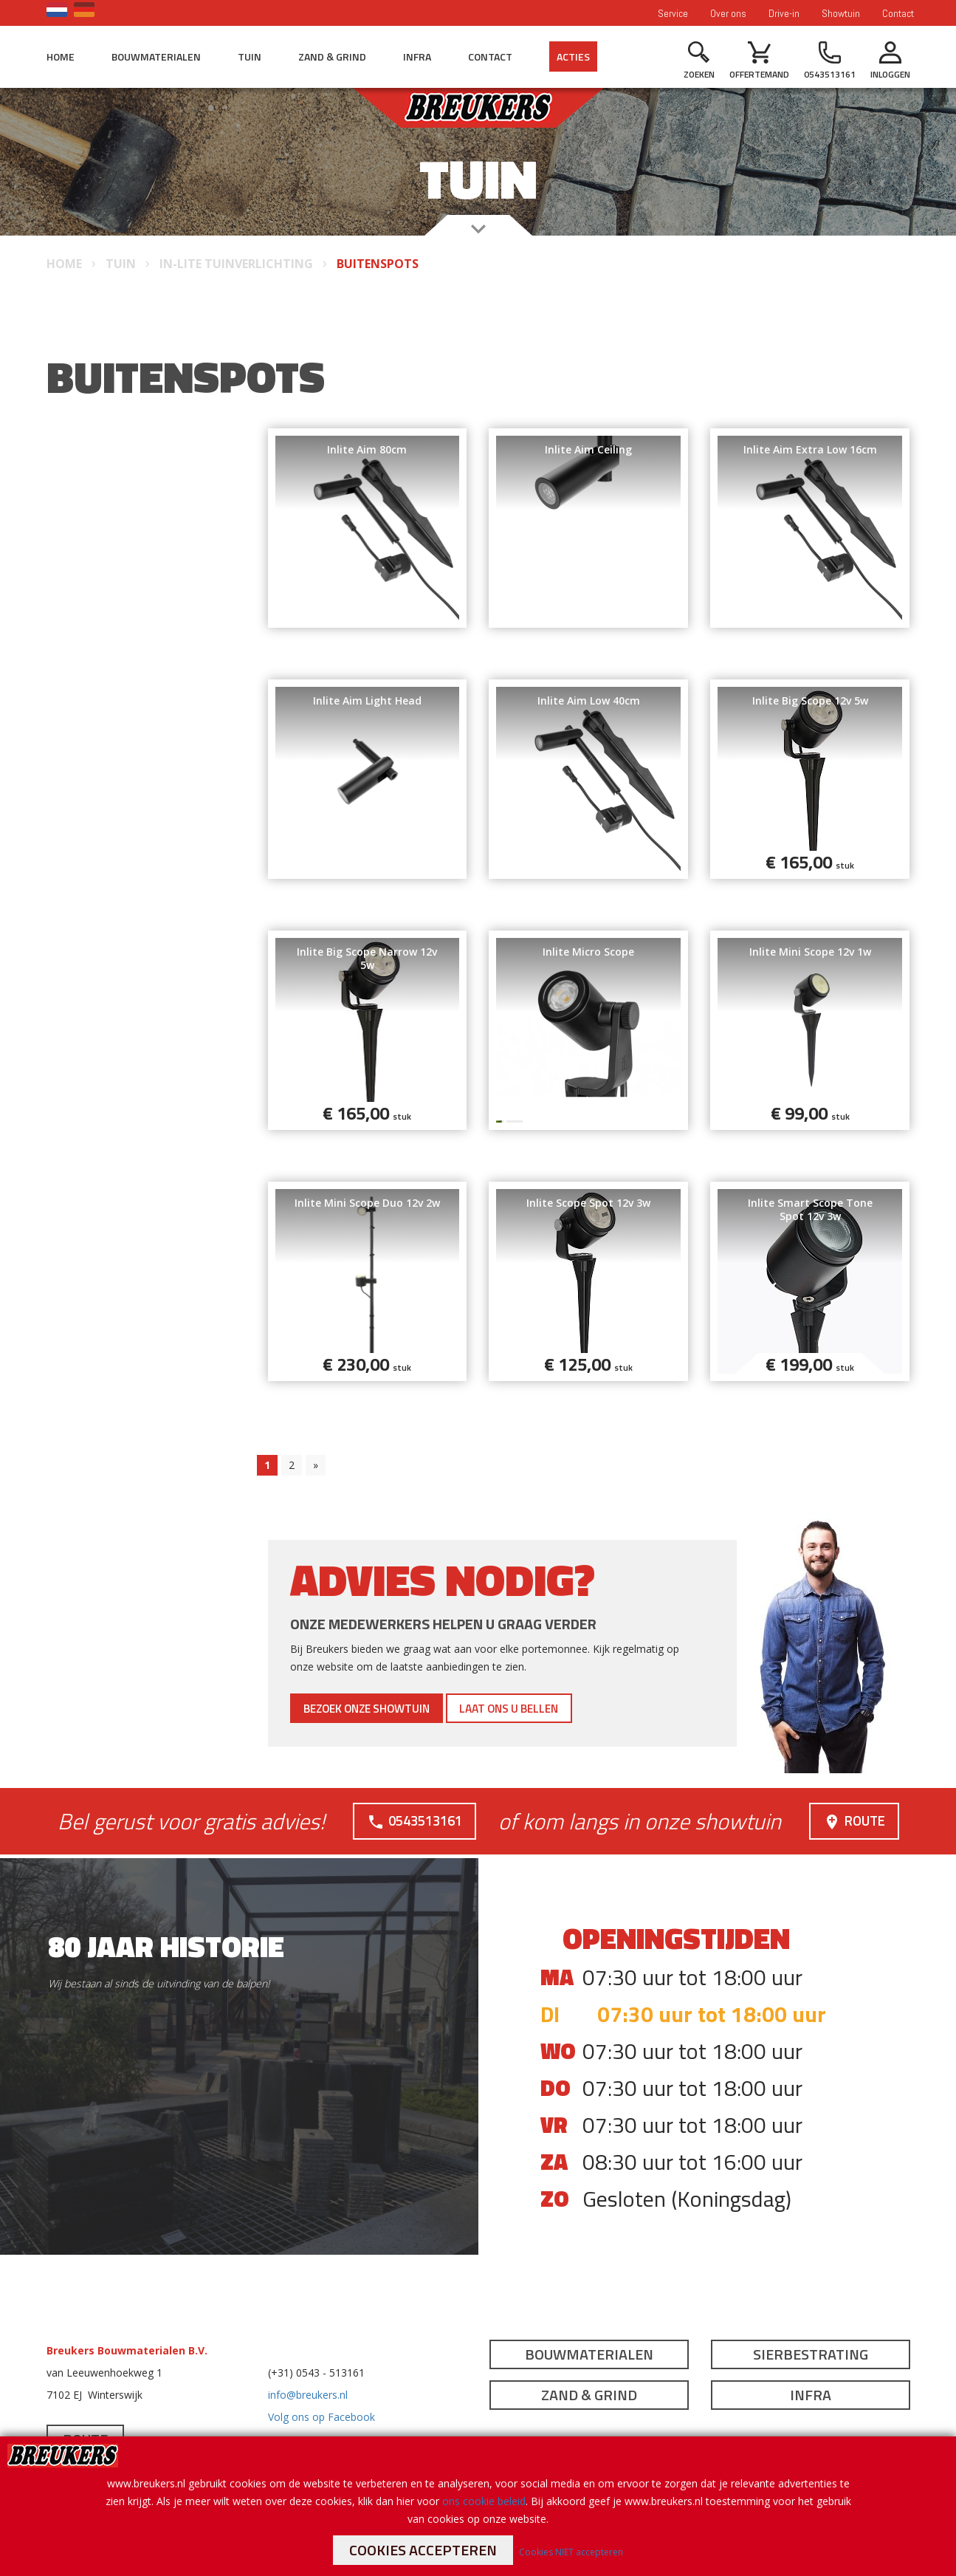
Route (852, 1820)
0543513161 (413, 1820)
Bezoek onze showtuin (390, 1707)
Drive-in (783, 13)
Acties (573, 56)
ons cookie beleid (484, 2501)
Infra (417, 56)
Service (673, 13)
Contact (898, 13)
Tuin (249, 56)
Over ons (728, 13)
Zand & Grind (332, 56)
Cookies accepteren (423, 2549)
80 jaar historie (166, 1946)
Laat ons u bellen (575, 1707)
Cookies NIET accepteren (571, 2552)
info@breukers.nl (308, 2395)
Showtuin (841, 13)
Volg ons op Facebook (321, 2417)
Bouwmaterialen (156, 56)
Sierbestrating (810, 2354)
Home (61, 56)
